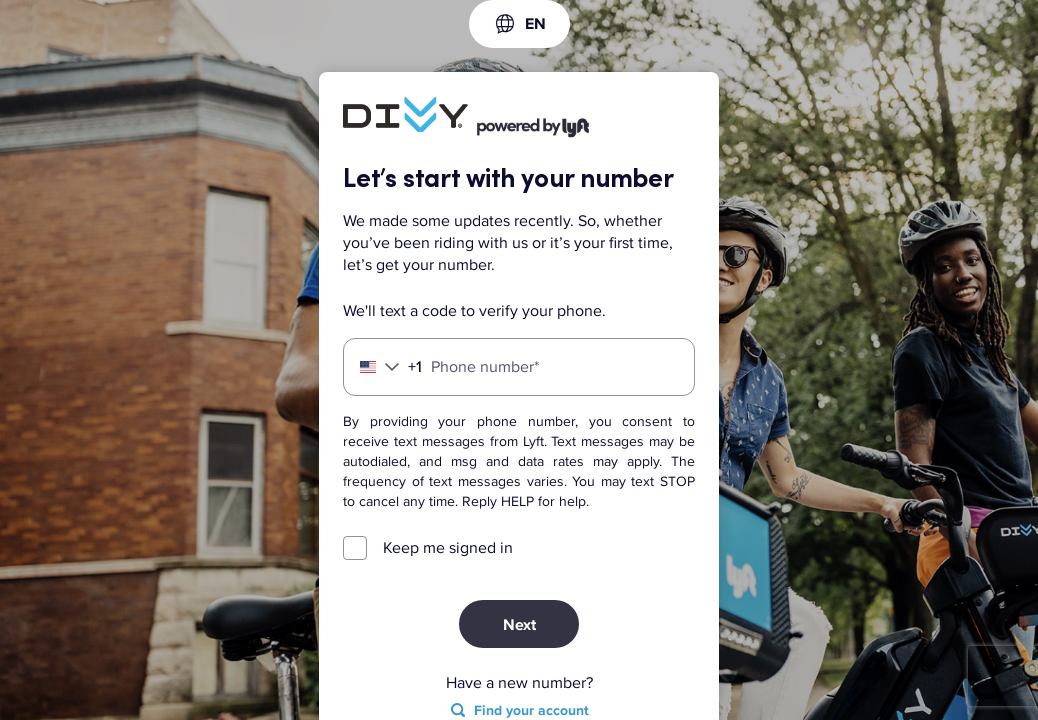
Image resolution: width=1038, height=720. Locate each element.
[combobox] (519, 24)
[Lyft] (405, 117)
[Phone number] (519, 367)
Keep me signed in (448, 548)
